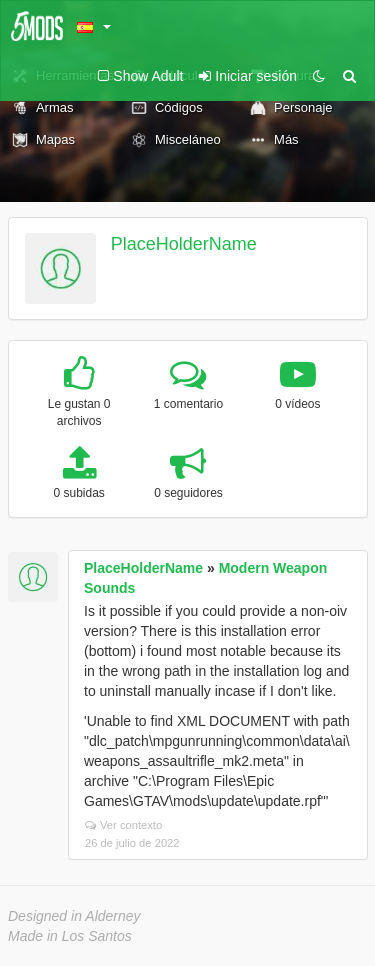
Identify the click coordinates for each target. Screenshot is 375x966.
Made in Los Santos (70, 936)
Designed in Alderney (74, 916)
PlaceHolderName (184, 244)
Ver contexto (123, 825)
